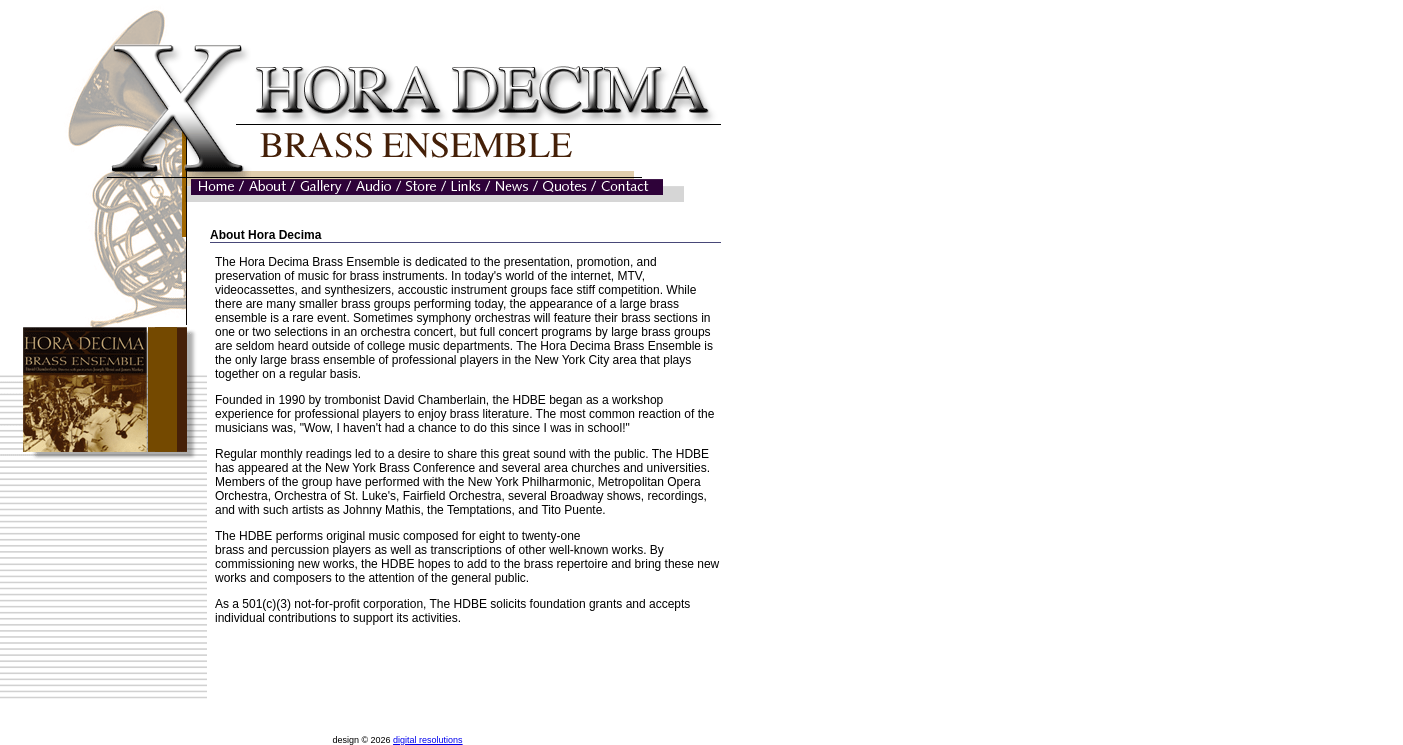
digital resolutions (428, 740)
